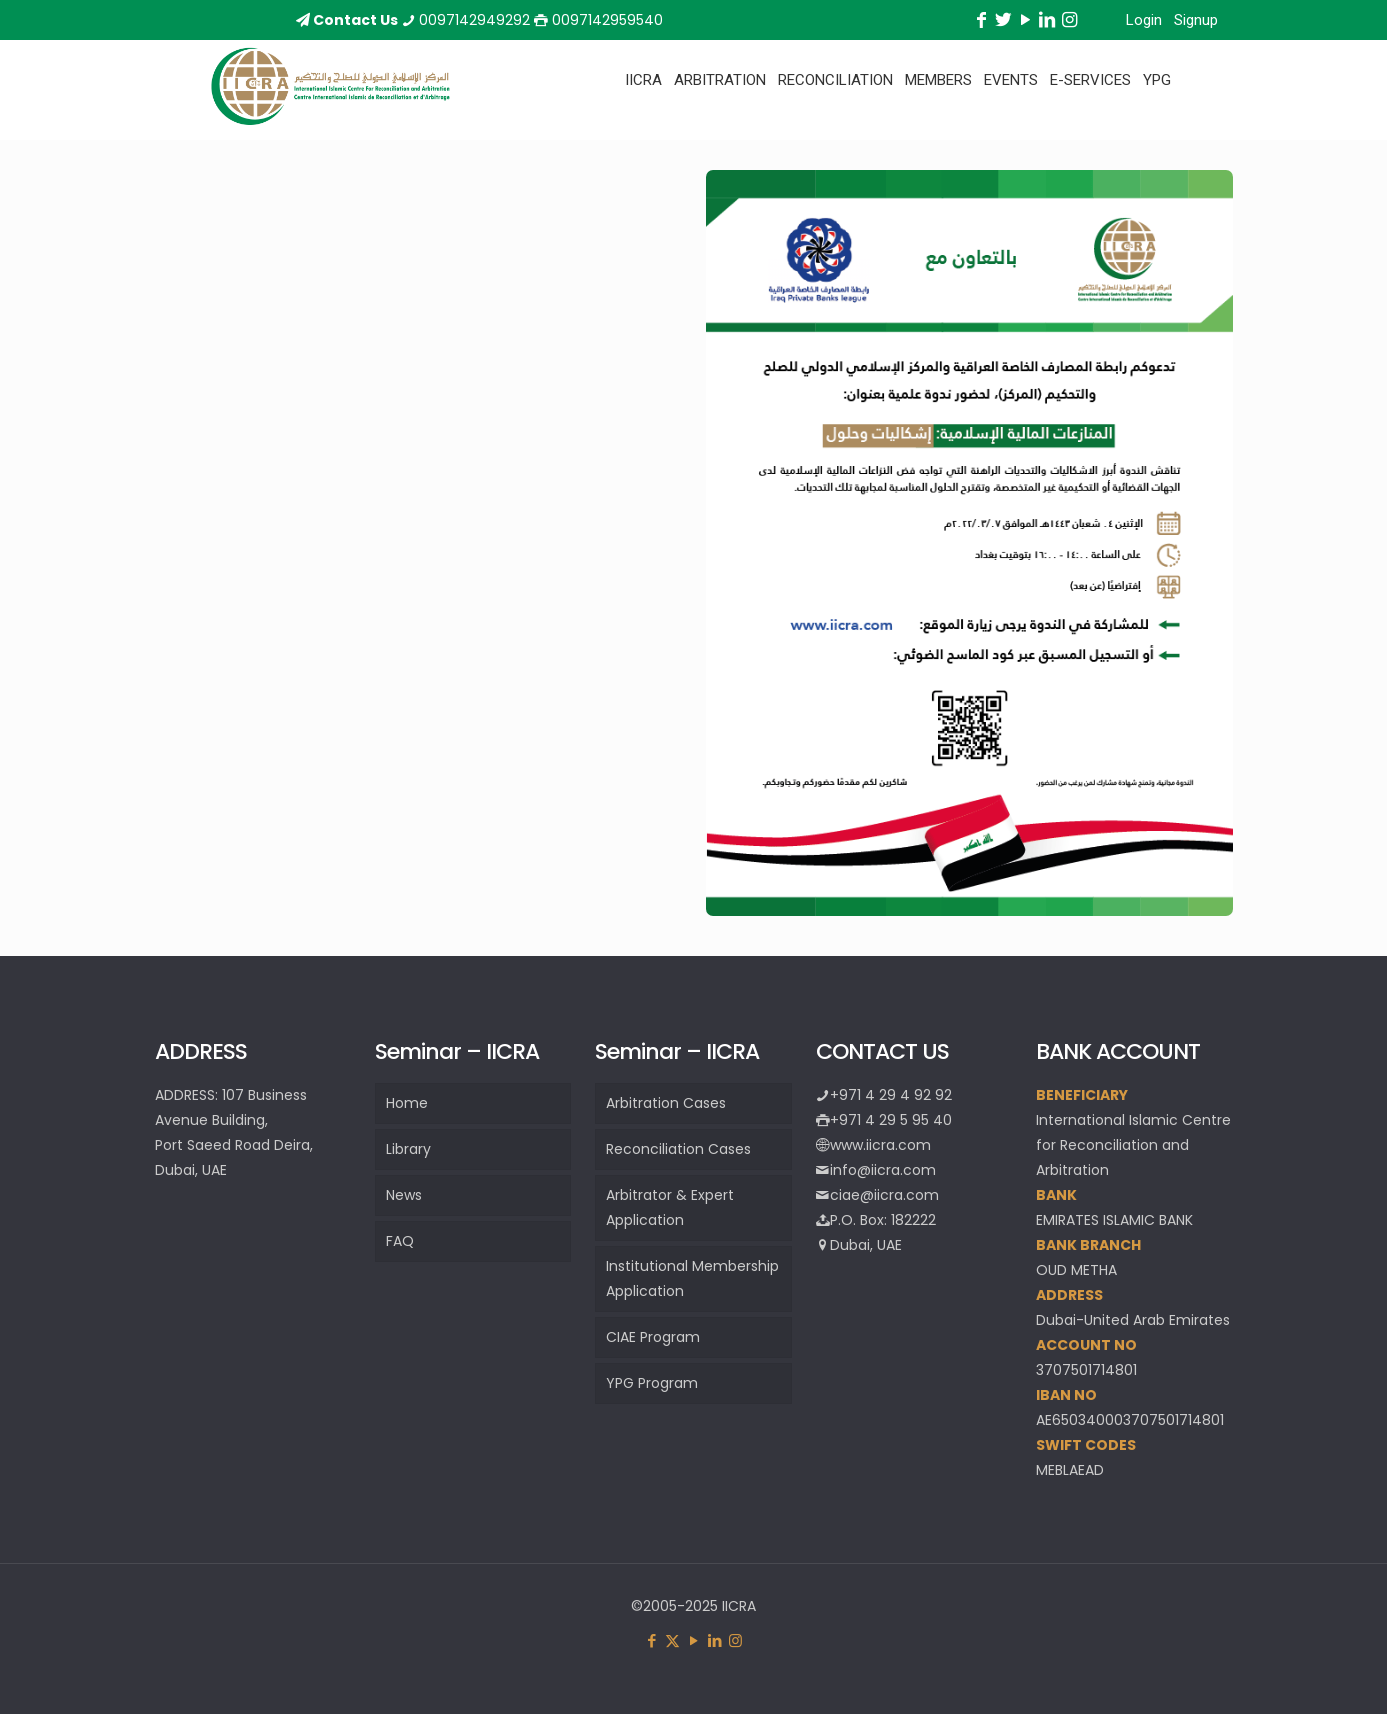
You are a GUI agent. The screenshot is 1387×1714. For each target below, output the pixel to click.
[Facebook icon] (651, 1640)
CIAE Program (653, 1337)
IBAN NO (1066, 1395)
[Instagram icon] (735, 1640)
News (404, 1195)
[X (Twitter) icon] (672, 1640)
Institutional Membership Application (692, 1278)
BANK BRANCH (1088, 1245)
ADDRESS (1069, 1295)
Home (407, 1103)
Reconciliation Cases (678, 1149)
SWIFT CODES (1086, 1445)
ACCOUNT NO (1086, 1345)
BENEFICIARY (1082, 1095)
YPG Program (652, 1383)
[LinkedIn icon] (714, 1640)
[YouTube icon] (693, 1640)
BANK (1056, 1195)
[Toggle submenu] (643, 130)
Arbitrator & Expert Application (670, 1207)
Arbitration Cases (666, 1103)
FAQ (400, 1241)
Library (408, 1149)
